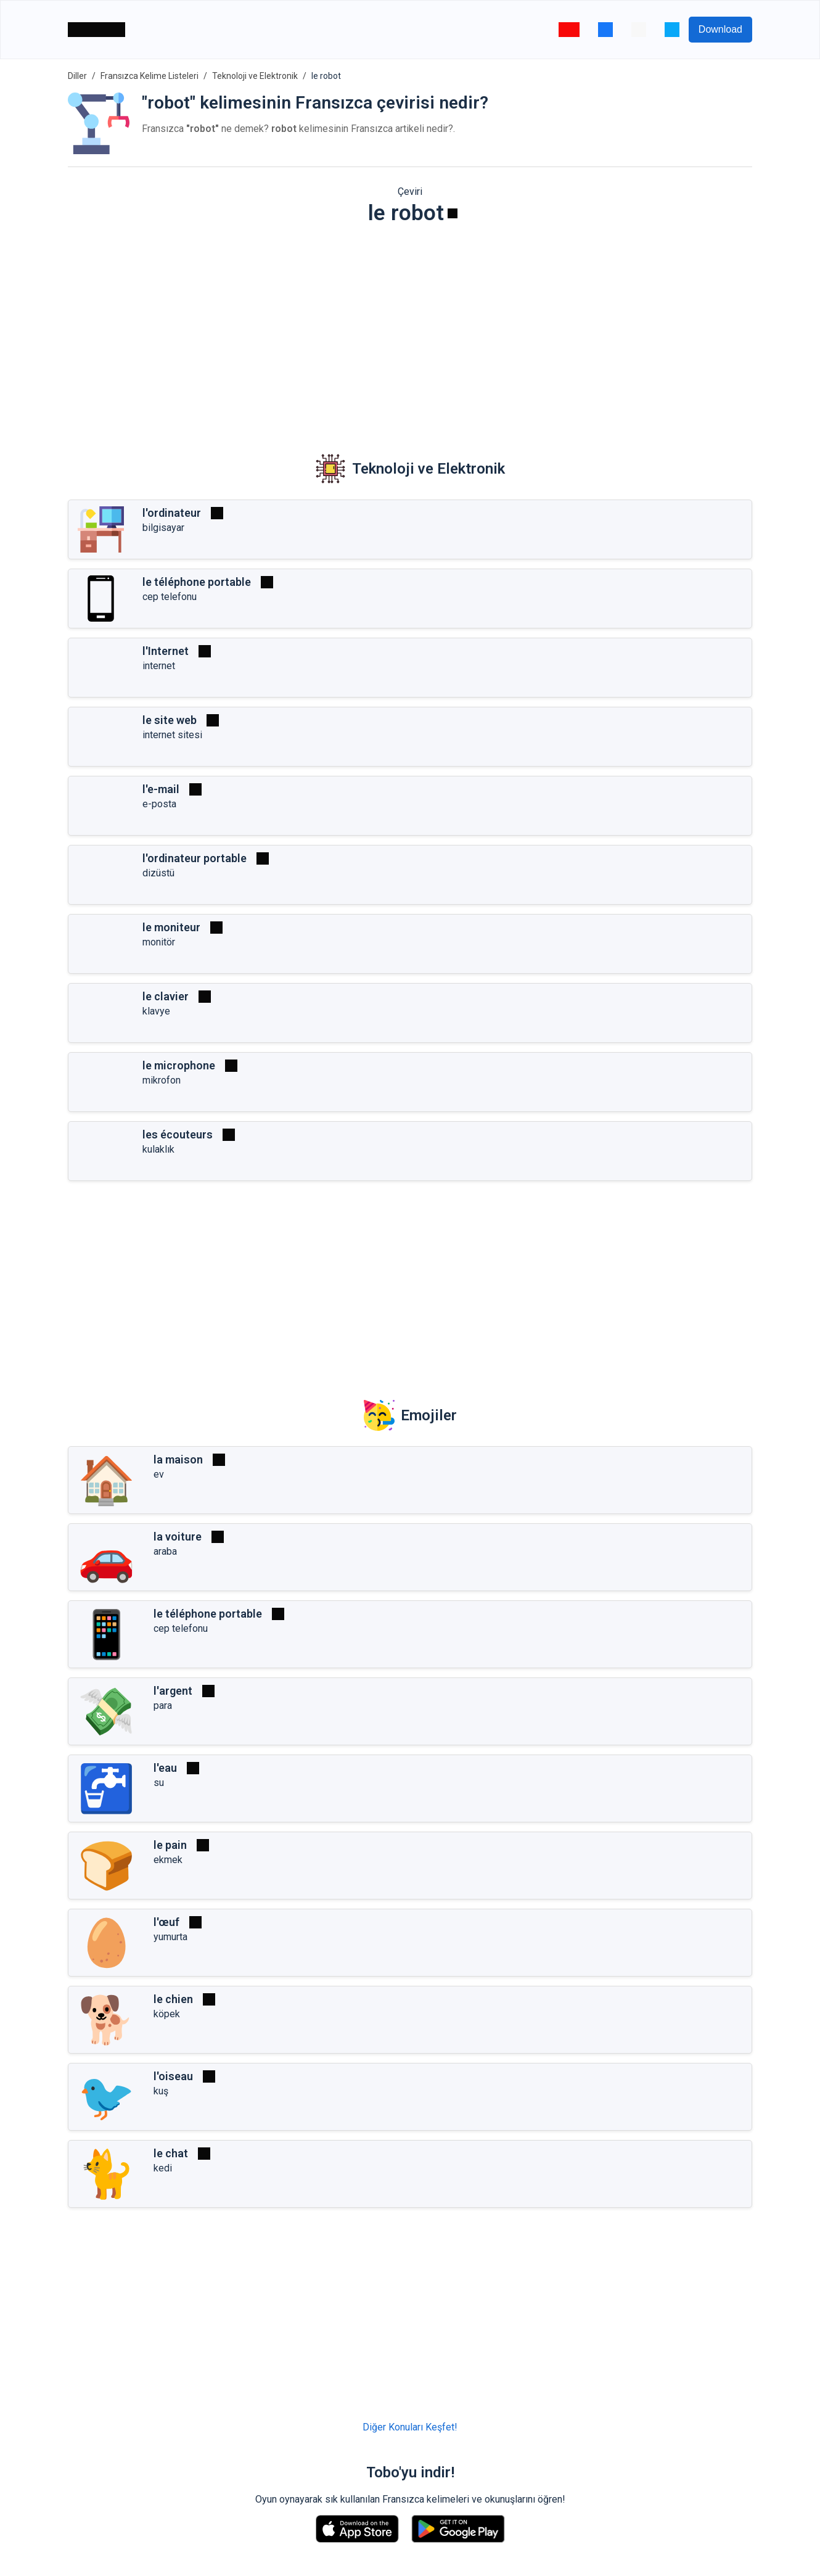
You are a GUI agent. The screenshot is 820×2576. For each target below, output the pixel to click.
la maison (178, 1459)
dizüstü (158, 873)
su (159, 1782)
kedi (163, 2168)
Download (720, 29)
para (163, 1705)
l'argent (173, 1690)
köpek (167, 2014)
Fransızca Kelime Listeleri (149, 76)
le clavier (165, 996)
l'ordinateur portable (194, 858)
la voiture (178, 1536)
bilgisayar (163, 527)
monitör (158, 942)
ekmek (168, 1860)
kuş (161, 2091)
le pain (170, 1844)
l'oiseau (173, 2076)
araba (165, 1551)
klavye (156, 1011)
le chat (171, 2153)
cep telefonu (169, 597)
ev (159, 1474)
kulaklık (158, 1149)
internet (158, 666)
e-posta (159, 804)
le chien (173, 1999)
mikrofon (161, 1080)
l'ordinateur (171, 512)
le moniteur (171, 927)
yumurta (170, 1937)
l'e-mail (160, 789)
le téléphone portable (196, 581)
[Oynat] (452, 213)
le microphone (178, 1065)
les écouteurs (177, 1134)
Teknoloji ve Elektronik (255, 76)
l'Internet (165, 650)
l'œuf (166, 1922)
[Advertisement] (410, 330)
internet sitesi (172, 735)
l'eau (165, 1767)
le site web (169, 720)
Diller (77, 76)
